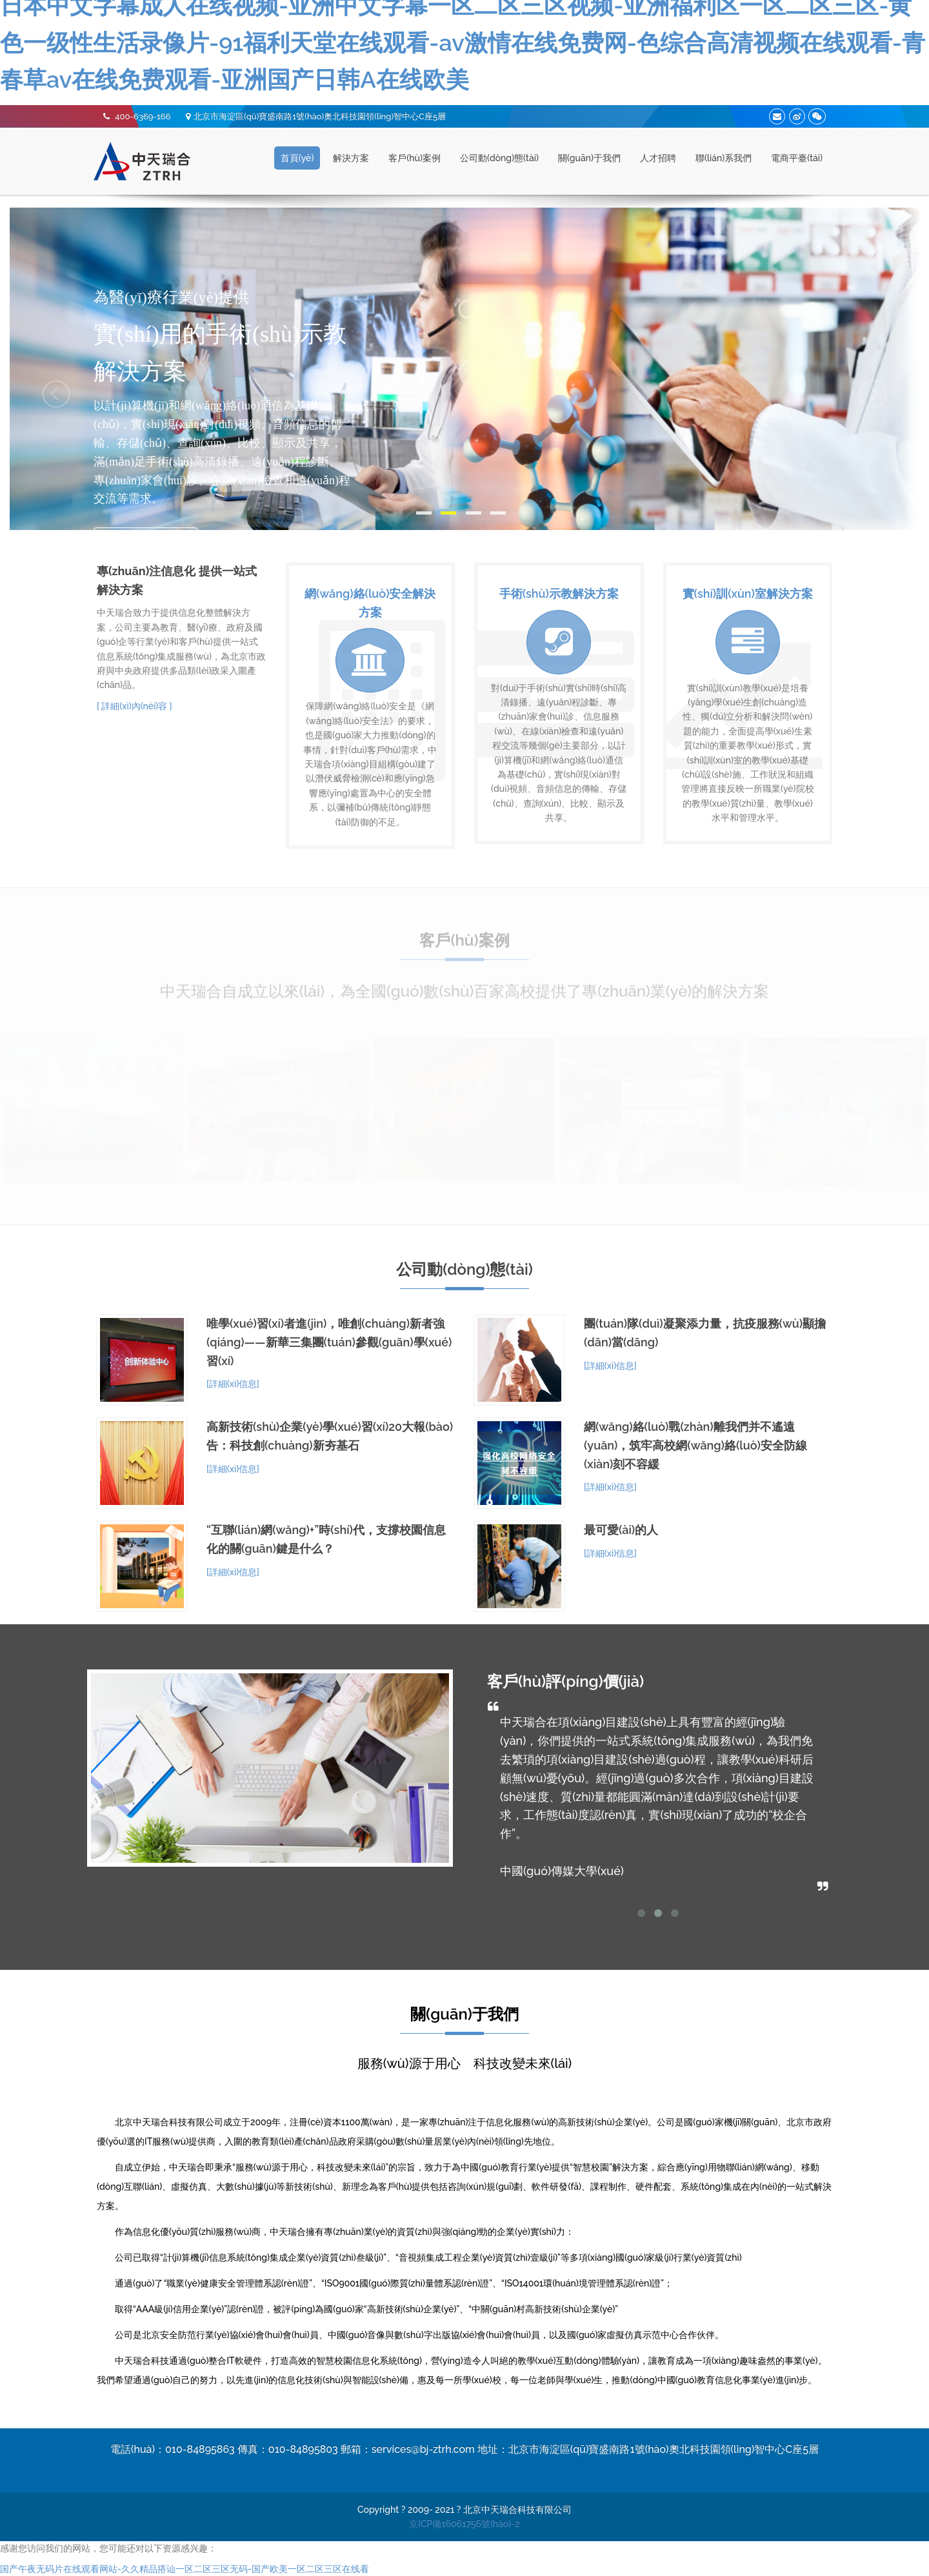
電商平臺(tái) (797, 158)
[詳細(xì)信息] (232, 1384)
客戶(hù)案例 (414, 158)
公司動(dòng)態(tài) (499, 158)
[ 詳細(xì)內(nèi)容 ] (134, 706)
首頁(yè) (297, 158)
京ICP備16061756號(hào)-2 (464, 2524)
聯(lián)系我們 (723, 158)
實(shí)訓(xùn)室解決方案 (748, 593)
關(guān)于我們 (589, 158)
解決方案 (351, 158)
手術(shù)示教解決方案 (559, 593)
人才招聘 (658, 158)
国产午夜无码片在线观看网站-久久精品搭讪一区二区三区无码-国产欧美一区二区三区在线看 (184, 2569)
